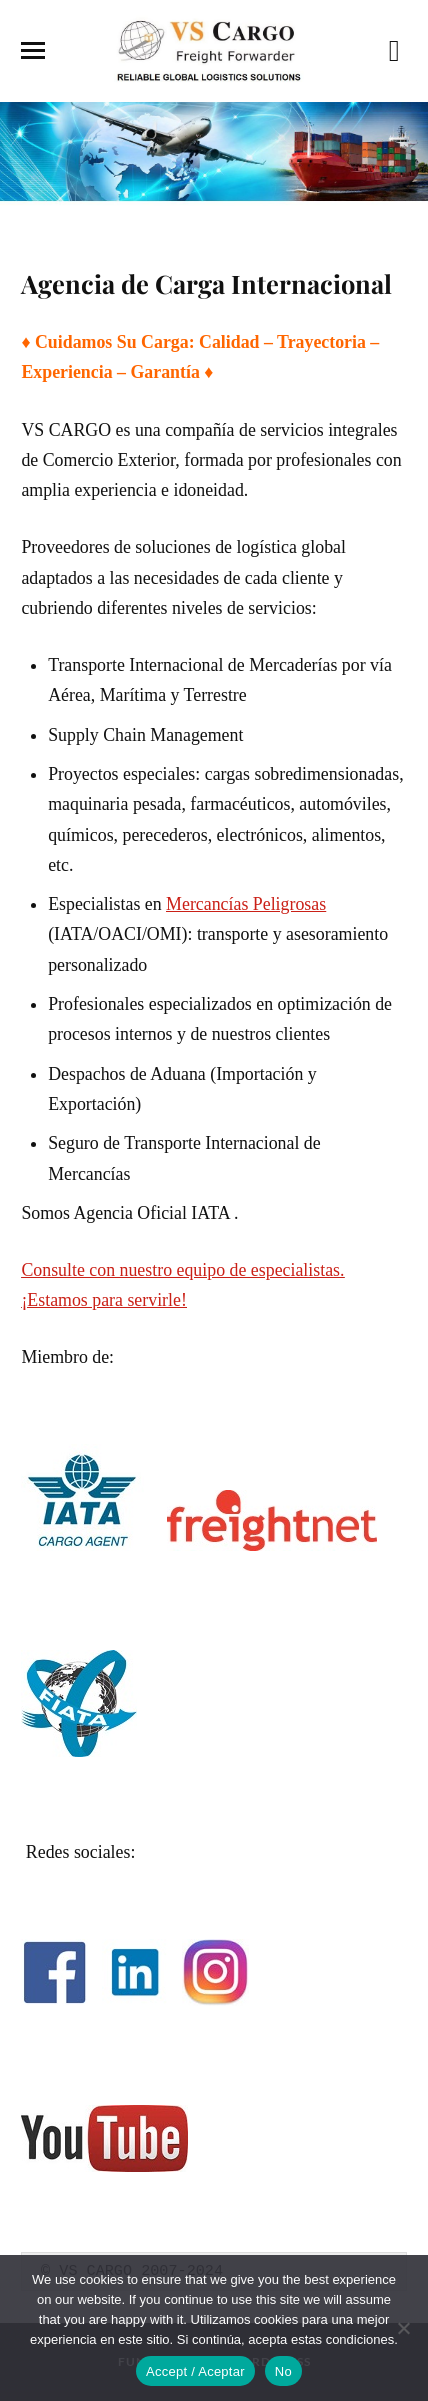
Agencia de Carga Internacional (206, 283)
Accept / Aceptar (195, 2371)
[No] (403, 2328)
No (283, 2371)
